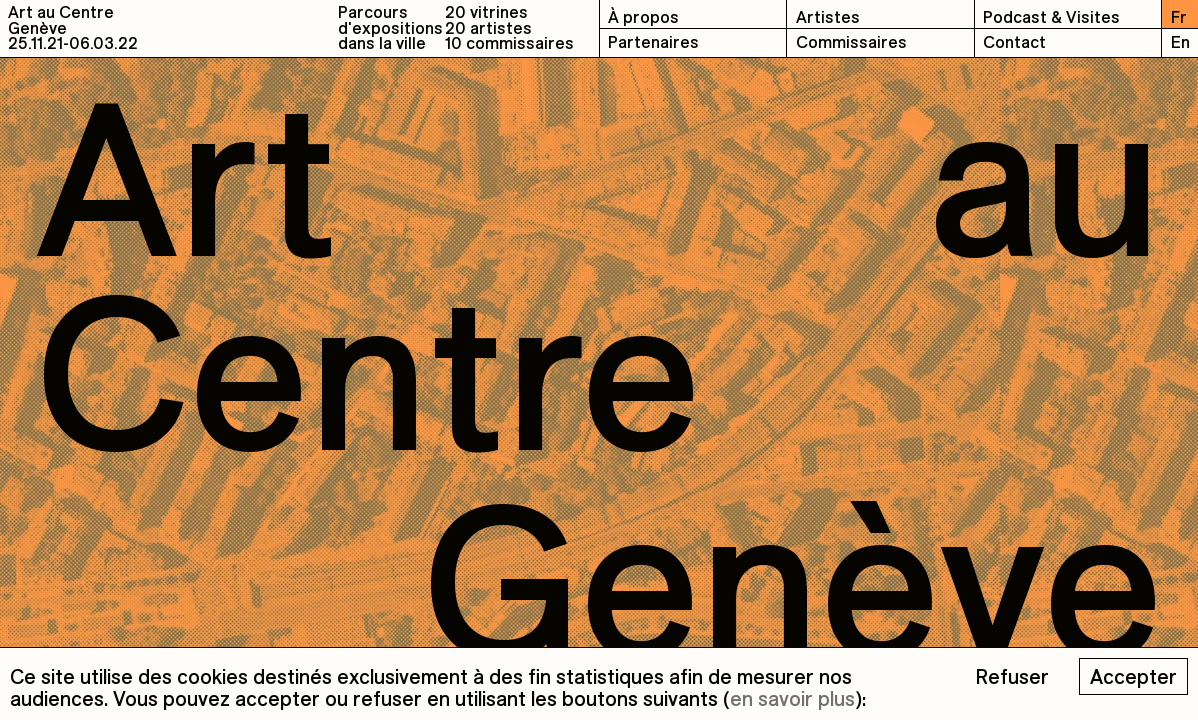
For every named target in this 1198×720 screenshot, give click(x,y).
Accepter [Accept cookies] (1133, 676)
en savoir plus (792, 698)
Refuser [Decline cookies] (1012, 676)
